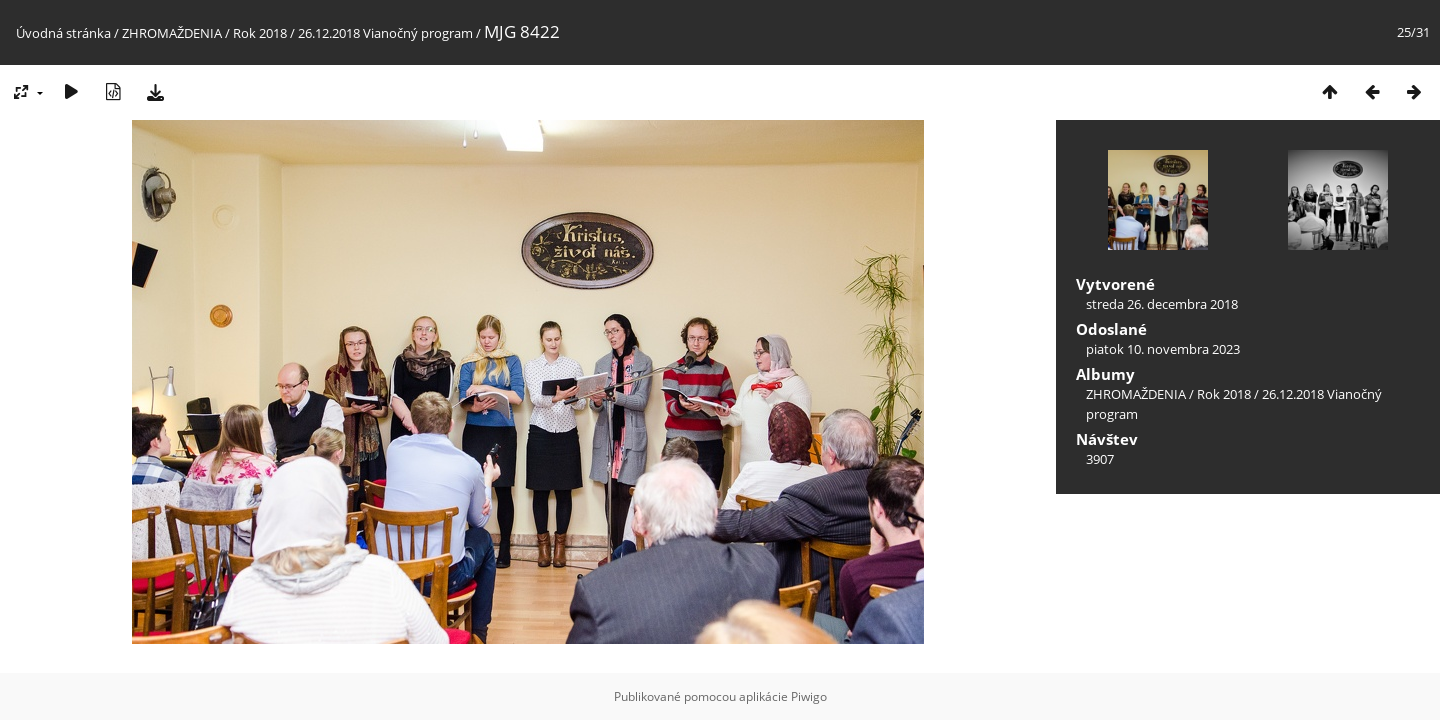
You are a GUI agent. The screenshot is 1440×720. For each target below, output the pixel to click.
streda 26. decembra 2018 (1162, 304)
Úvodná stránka (63, 33)
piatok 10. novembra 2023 (1163, 349)
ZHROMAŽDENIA (172, 33)
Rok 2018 (260, 33)
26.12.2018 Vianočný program (385, 33)
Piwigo (809, 696)
